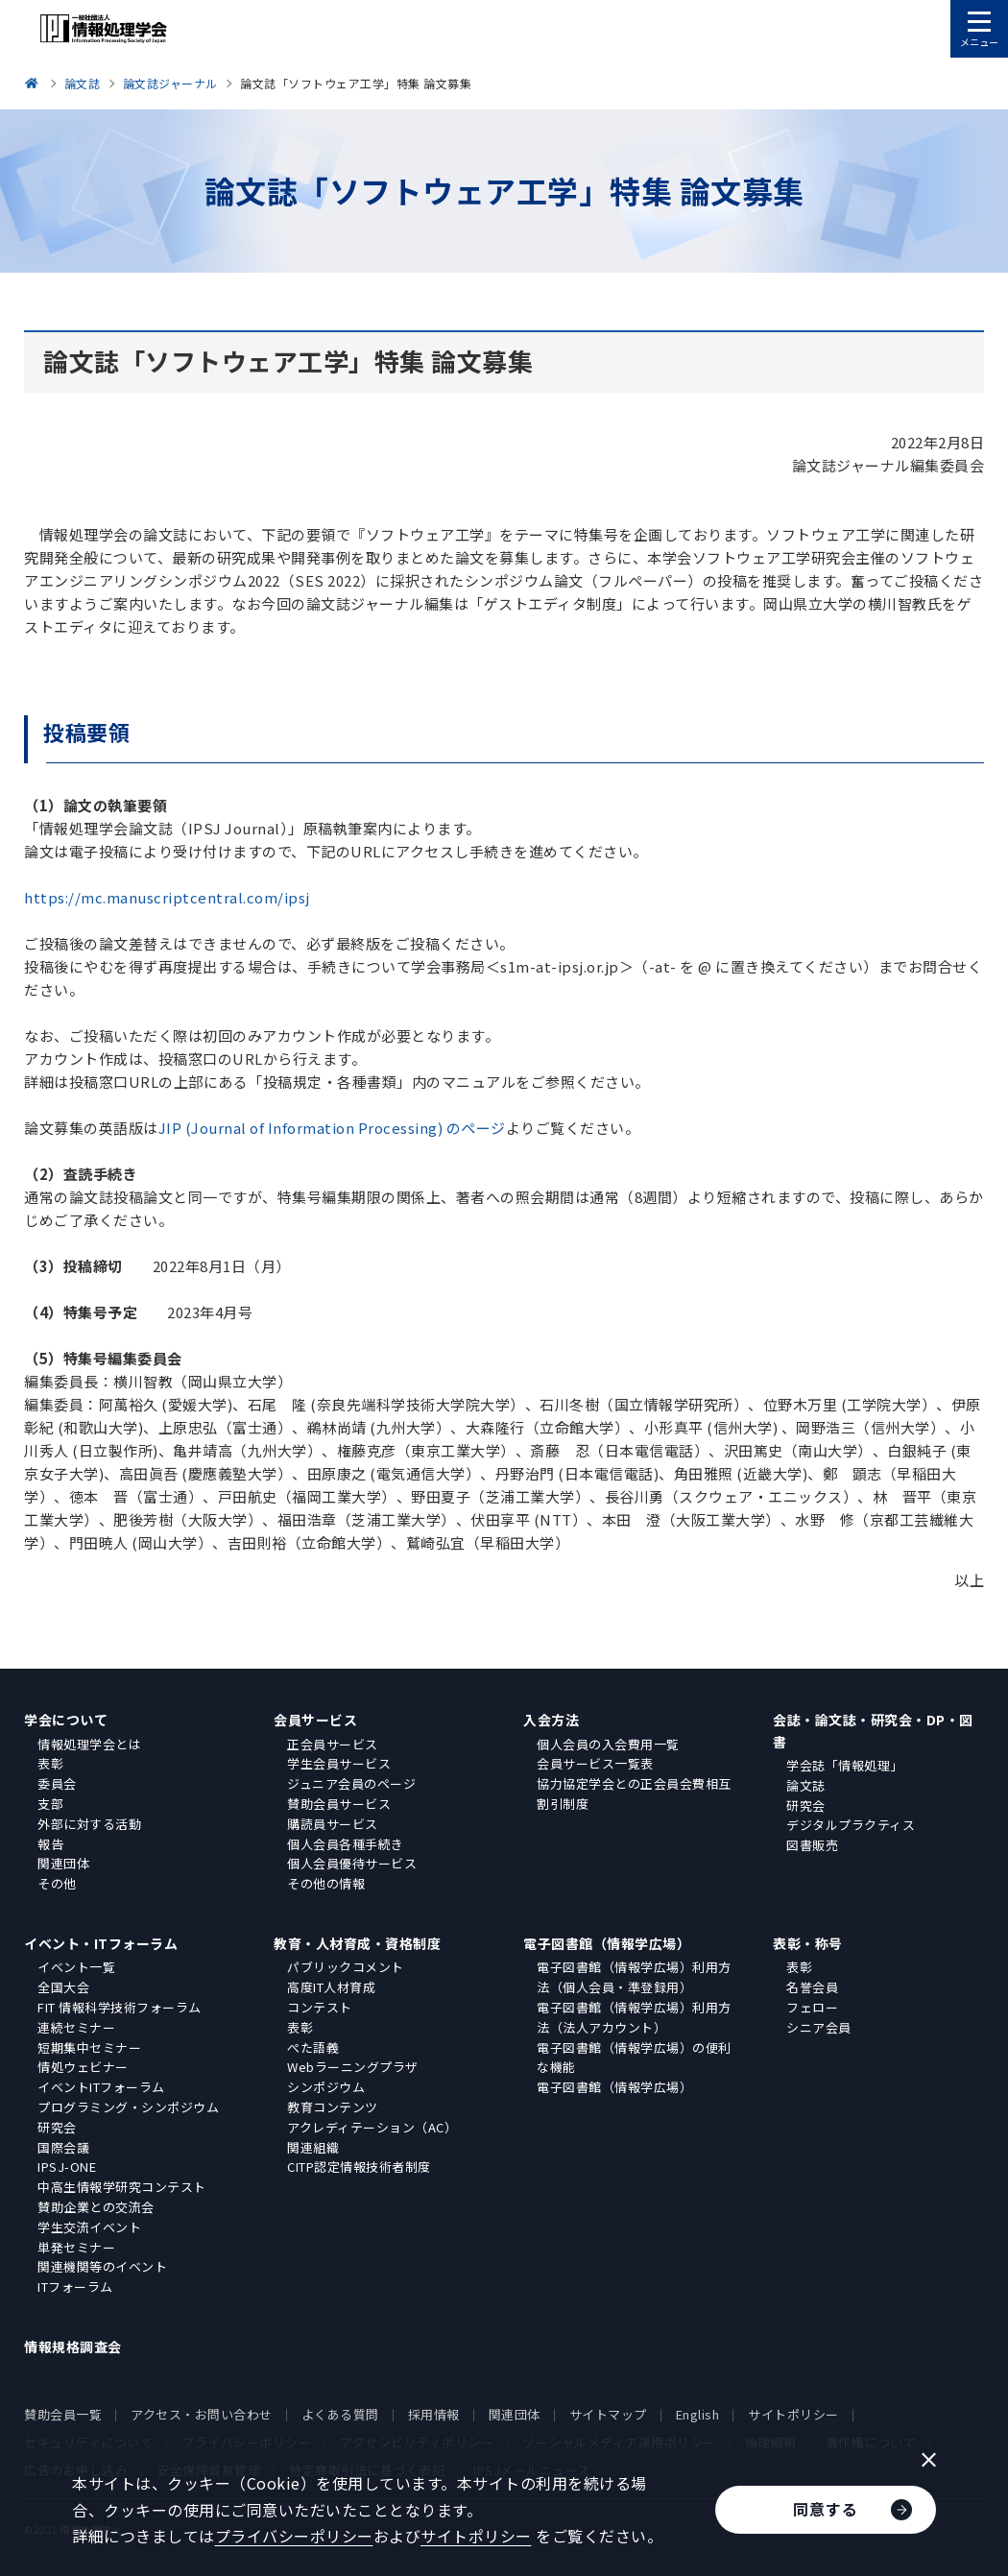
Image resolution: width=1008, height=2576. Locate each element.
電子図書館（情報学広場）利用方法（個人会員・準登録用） (634, 1977)
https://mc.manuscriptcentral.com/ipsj (167, 897)
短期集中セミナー (89, 2047)
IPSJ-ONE (66, 2166)
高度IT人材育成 (331, 1987)
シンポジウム (326, 2087)
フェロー (812, 2007)
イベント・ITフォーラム (101, 1943)
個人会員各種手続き (345, 1844)
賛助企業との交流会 (96, 2207)
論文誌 (806, 1785)
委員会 (57, 1783)
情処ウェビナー (83, 2067)
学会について (66, 1719)
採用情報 (434, 2414)
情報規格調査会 (73, 2346)
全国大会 (63, 1987)
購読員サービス (332, 1824)
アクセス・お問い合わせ (202, 2414)
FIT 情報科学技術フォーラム (119, 2007)
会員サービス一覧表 (595, 1763)
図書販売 (812, 1845)
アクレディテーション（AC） (372, 2127)
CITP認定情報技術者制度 (359, 2166)
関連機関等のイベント (102, 2266)
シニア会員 (819, 2027)
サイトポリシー (793, 2414)
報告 (50, 1844)
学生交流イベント (89, 2227)
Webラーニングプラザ (353, 2067)
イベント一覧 (76, 1967)
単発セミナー (76, 2247)
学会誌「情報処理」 (844, 1765)
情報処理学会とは (89, 1744)
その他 (57, 1883)
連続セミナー (76, 2027)
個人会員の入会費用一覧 (608, 1744)
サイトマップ (608, 2414)
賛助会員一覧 (63, 2414)
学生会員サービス (339, 1763)
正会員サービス (332, 1744)
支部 (50, 1803)
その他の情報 (326, 1883)
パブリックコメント (345, 1967)
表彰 (50, 1763)
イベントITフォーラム (101, 2087)
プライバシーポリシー (294, 2535)
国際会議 (63, 2147)
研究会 (806, 1805)
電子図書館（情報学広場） (606, 1943)
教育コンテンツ (332, 2107)
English (698, 2414)
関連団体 (63, 1863)
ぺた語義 (313, 2047)
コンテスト (319, 2007)
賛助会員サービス (339, 1803)
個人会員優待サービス (352, 1863)
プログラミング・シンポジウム (128, 2107)
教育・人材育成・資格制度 (357, 1943)
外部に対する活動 (89, 1824)
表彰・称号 (808, 1943)
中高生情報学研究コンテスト (121, 2187)
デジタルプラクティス (850, 1825)
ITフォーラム (75, 2286)
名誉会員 (812, 1987)
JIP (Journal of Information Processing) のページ (332, 1128)
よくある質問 (340, 2414)
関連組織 (313, 2147)
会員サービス (315, 1719)
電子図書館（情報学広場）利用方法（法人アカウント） (634, 2017)
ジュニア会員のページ (351, 1783)
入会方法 (551, 1719)
